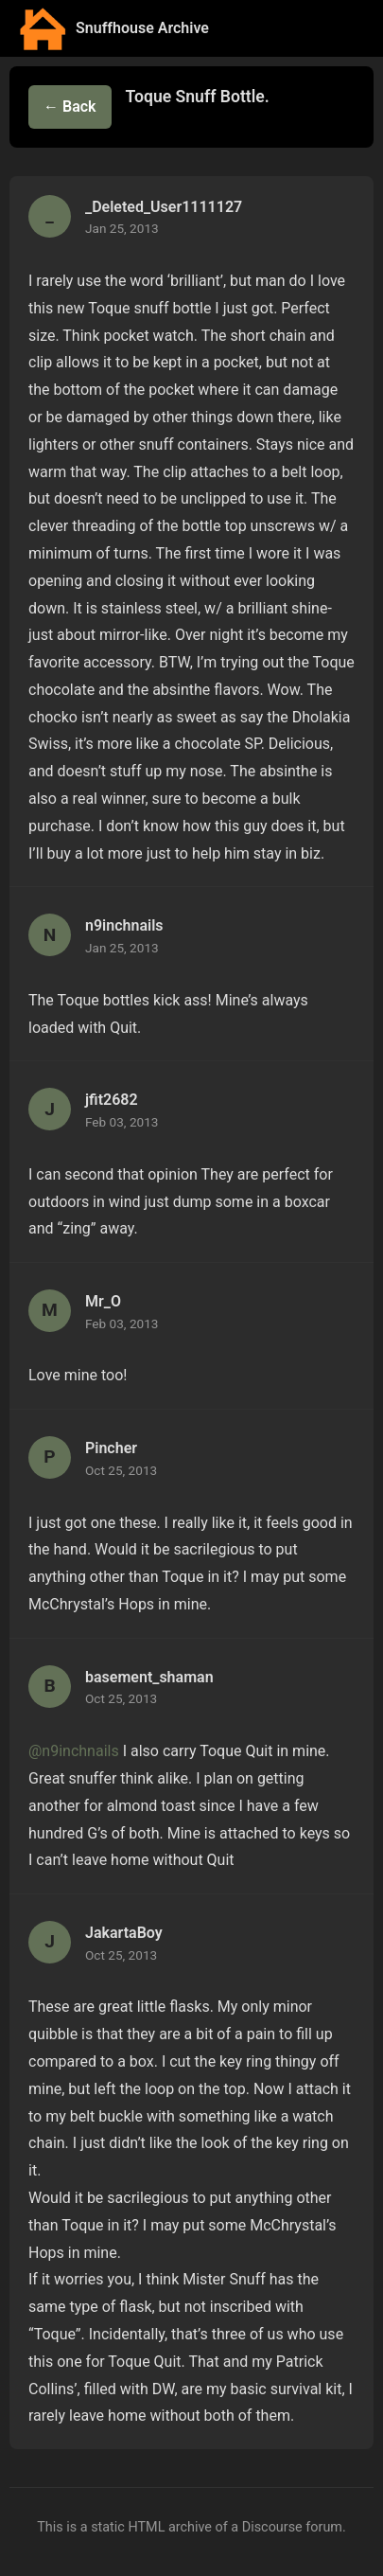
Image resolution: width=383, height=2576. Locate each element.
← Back (70, 106)
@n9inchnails (73, 1751)
